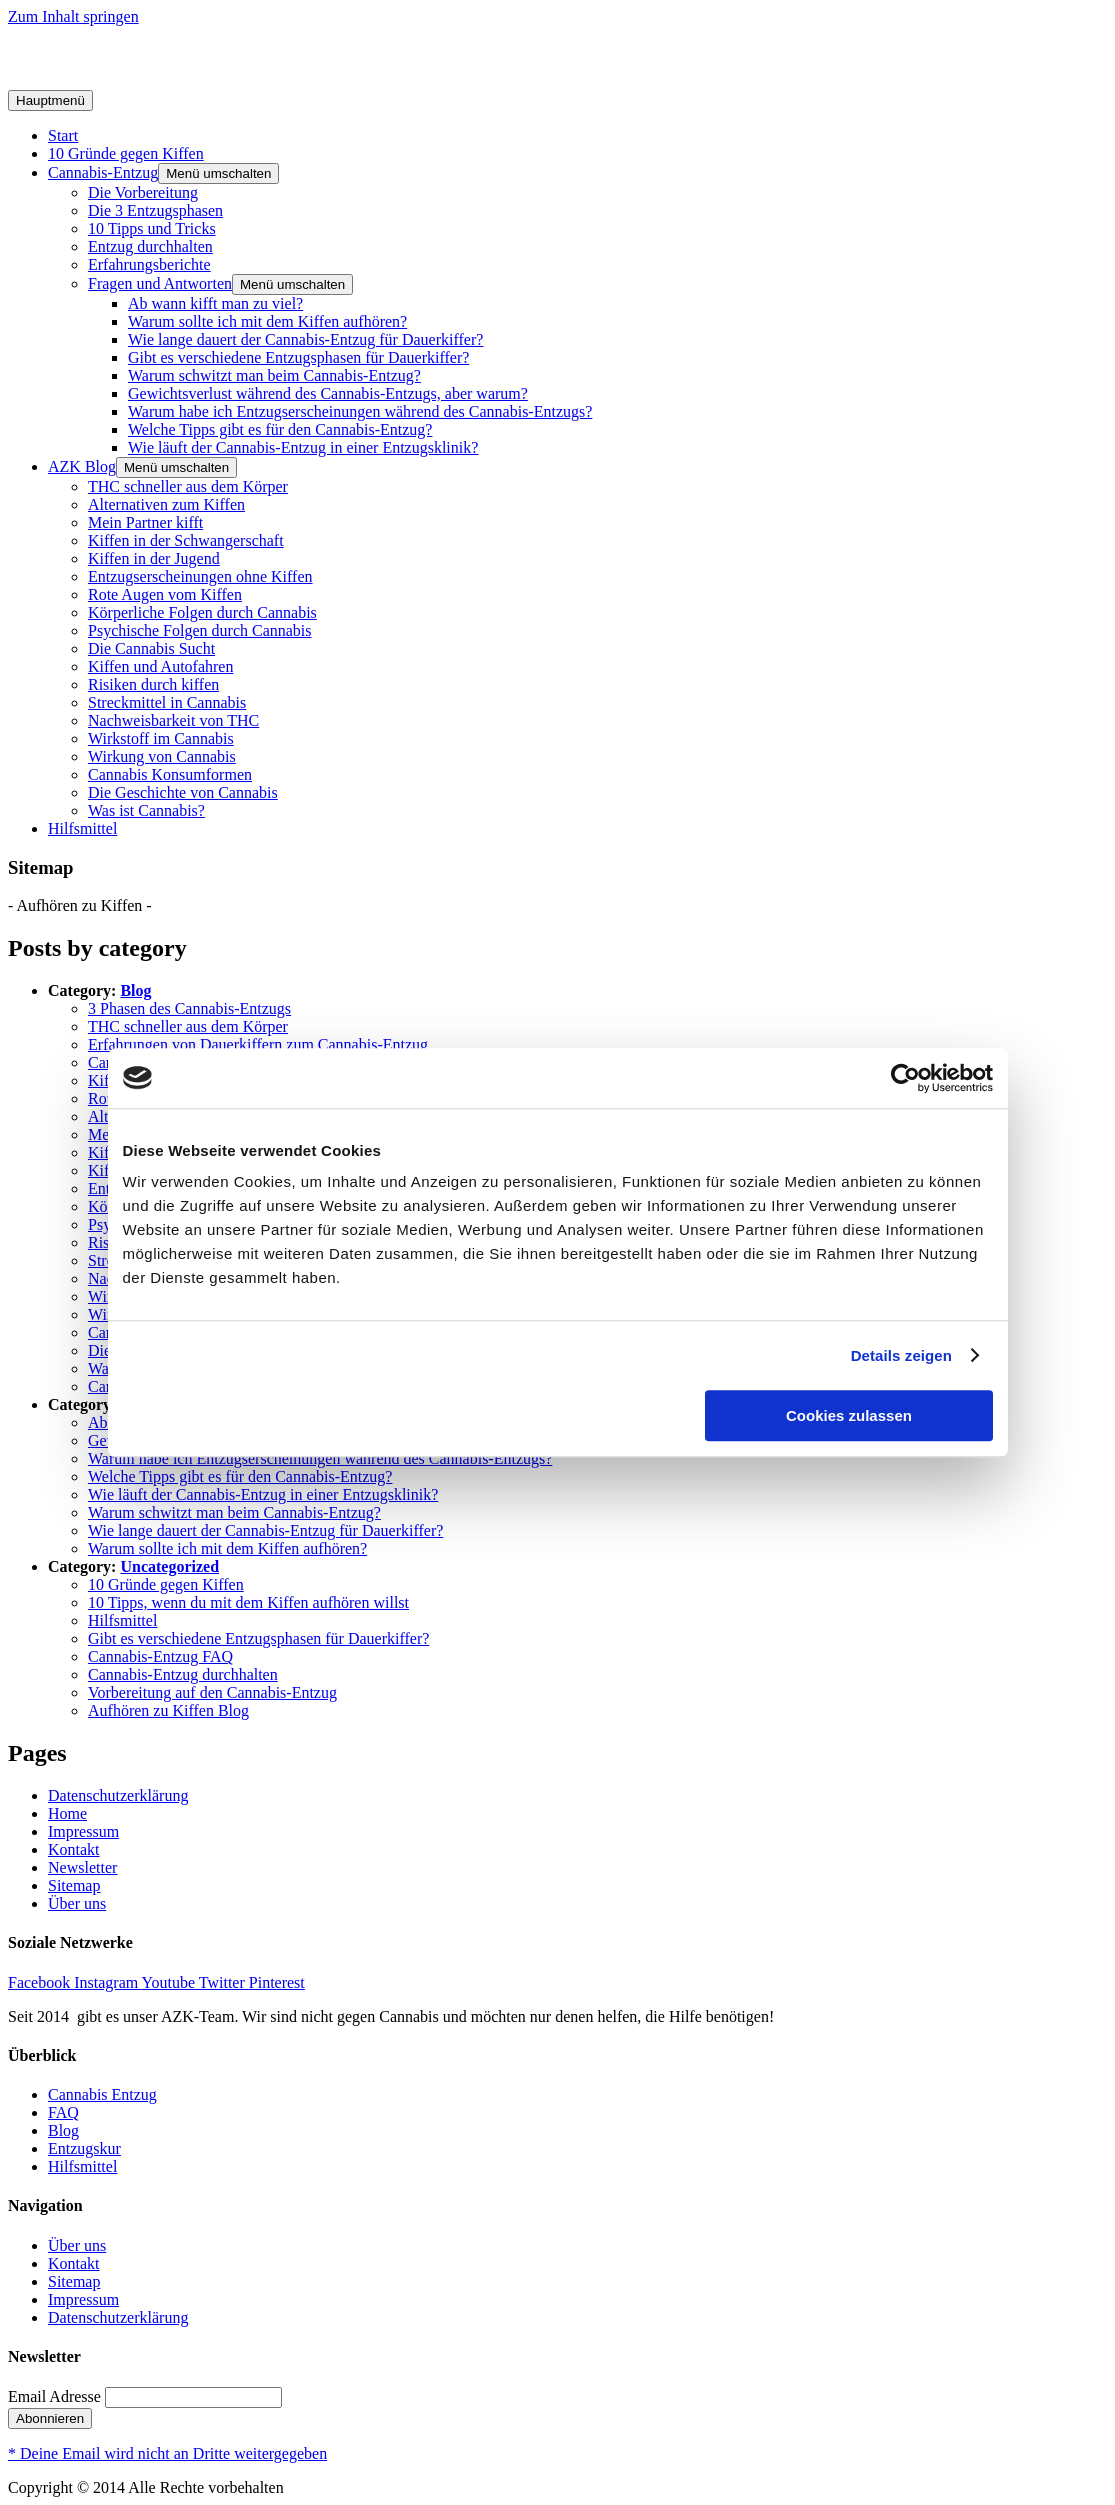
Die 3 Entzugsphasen (155, 210)
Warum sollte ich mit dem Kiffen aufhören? (267, 321)
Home (67, 1813)
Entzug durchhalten (150, 246)
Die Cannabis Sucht (151, 648)
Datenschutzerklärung (118, 1795)
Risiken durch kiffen (153, 684)
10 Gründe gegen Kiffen (126, 153)
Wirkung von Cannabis (162, 756)
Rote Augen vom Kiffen (165, 594)
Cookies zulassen (849, 1415)
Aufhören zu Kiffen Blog (168, 1710)
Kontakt (74, 1849)
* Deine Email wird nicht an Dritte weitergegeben (167, 2453)
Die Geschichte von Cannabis (183, 792)
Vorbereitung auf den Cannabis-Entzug (212, 1692)
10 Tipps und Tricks (152, 228)
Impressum (83, 1831)
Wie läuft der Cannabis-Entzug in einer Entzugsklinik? (303, 447)
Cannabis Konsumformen (170, 774)
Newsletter (82, 1867)
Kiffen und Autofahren (160, 666)
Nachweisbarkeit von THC (173, 720)
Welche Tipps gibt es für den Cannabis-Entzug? (280, 429)
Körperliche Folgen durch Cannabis (202, 612)
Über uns (77, 1903)
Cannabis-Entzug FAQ (160, 1656)
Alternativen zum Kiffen (166, 504)
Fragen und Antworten (160, 283)
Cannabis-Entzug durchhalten (183, 1674)
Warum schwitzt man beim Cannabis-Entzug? (274, 375)
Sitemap (74, 1885)
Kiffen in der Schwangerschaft (186, 540)
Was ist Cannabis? (146, 810)
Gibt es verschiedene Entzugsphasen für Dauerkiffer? (298, 357)
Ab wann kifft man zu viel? (215, 303)
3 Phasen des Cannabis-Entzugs (189, 1008)
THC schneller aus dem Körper (188, 486)
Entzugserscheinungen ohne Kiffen (200, 576)
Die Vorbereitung (143, 192)
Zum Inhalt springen (73, 16)
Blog (135, 990)
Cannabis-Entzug (103, 172)
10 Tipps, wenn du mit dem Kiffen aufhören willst (248, 1602)
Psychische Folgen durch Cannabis (200, 630)
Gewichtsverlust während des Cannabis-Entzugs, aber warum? (328, 393)
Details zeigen (901, 1355)
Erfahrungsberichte (149, 264)
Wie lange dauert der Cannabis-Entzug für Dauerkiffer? (305, 339)
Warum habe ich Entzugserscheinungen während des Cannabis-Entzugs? (360, 411)
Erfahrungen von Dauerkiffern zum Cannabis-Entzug (258, 1044)
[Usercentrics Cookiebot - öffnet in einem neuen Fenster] (905, 1078)
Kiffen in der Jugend (154, 558)
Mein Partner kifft (145, 522)
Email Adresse (54, 2396)
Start (63, 135)
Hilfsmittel (82, 828)
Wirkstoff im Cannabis (161, 738)
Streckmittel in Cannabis (167, 702)
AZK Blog (82, 466)
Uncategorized (169, 1566)
